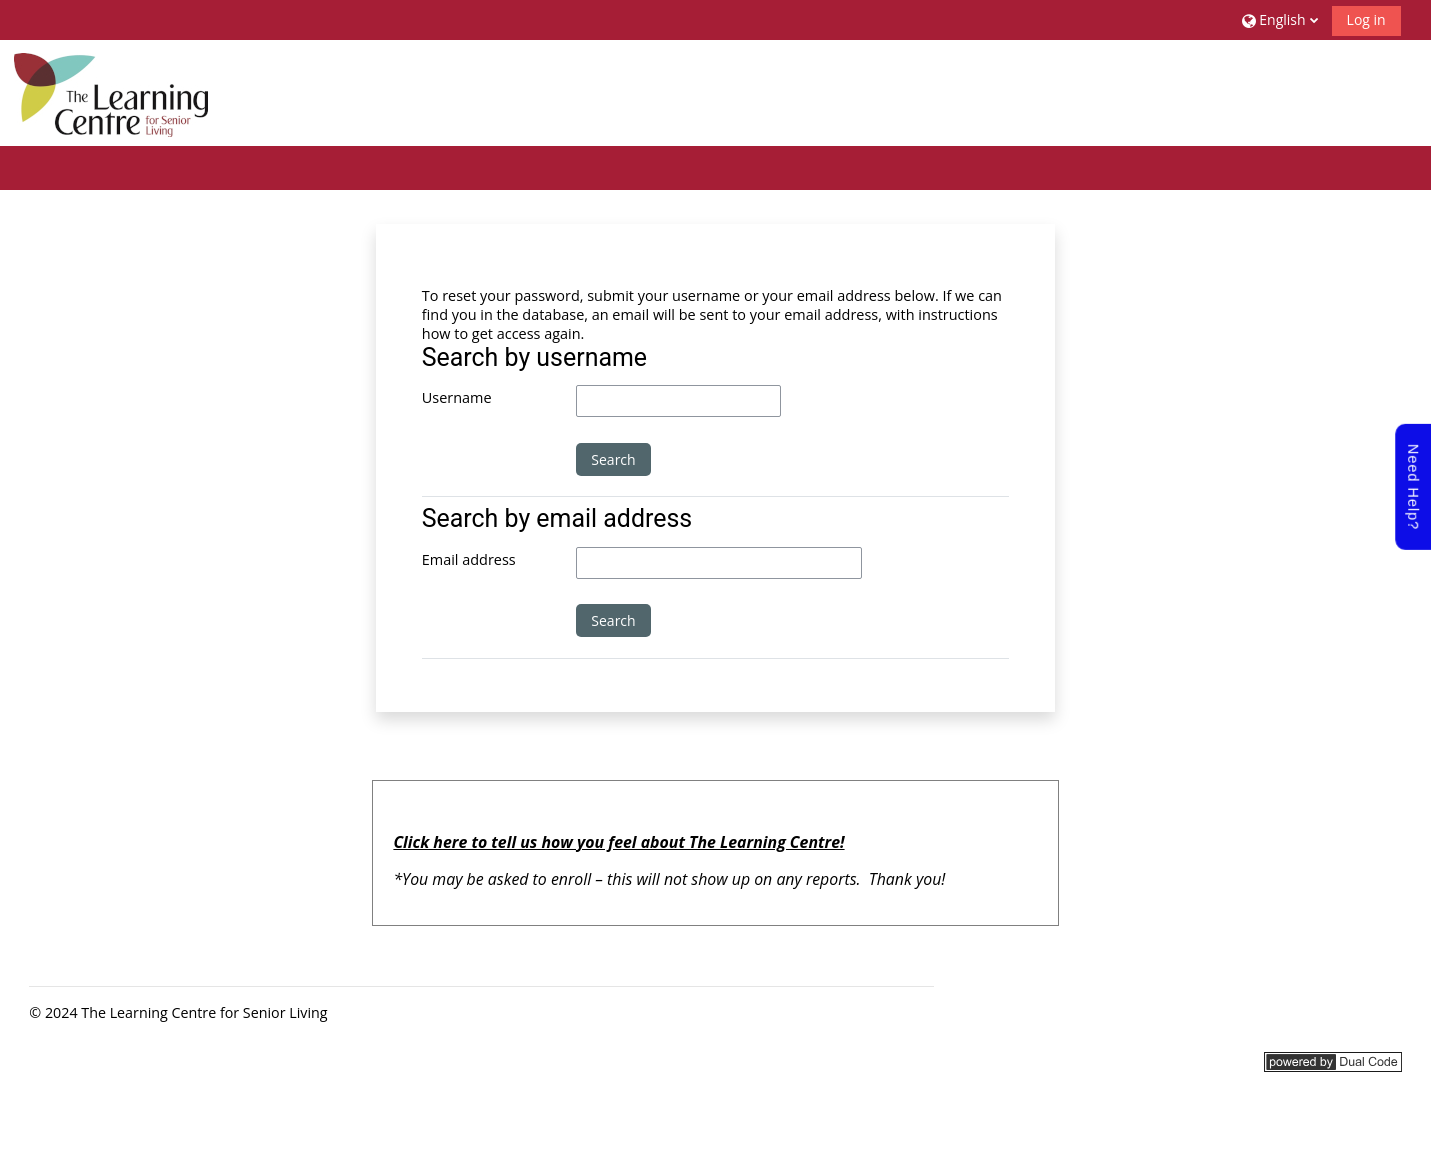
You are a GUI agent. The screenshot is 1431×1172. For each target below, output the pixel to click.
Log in (1366, 19)
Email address (469, 559)
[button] (1277, 19)
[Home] (111, 91)
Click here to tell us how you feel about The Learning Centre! (618, 842)
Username (457, 397)
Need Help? (1413, 487)
